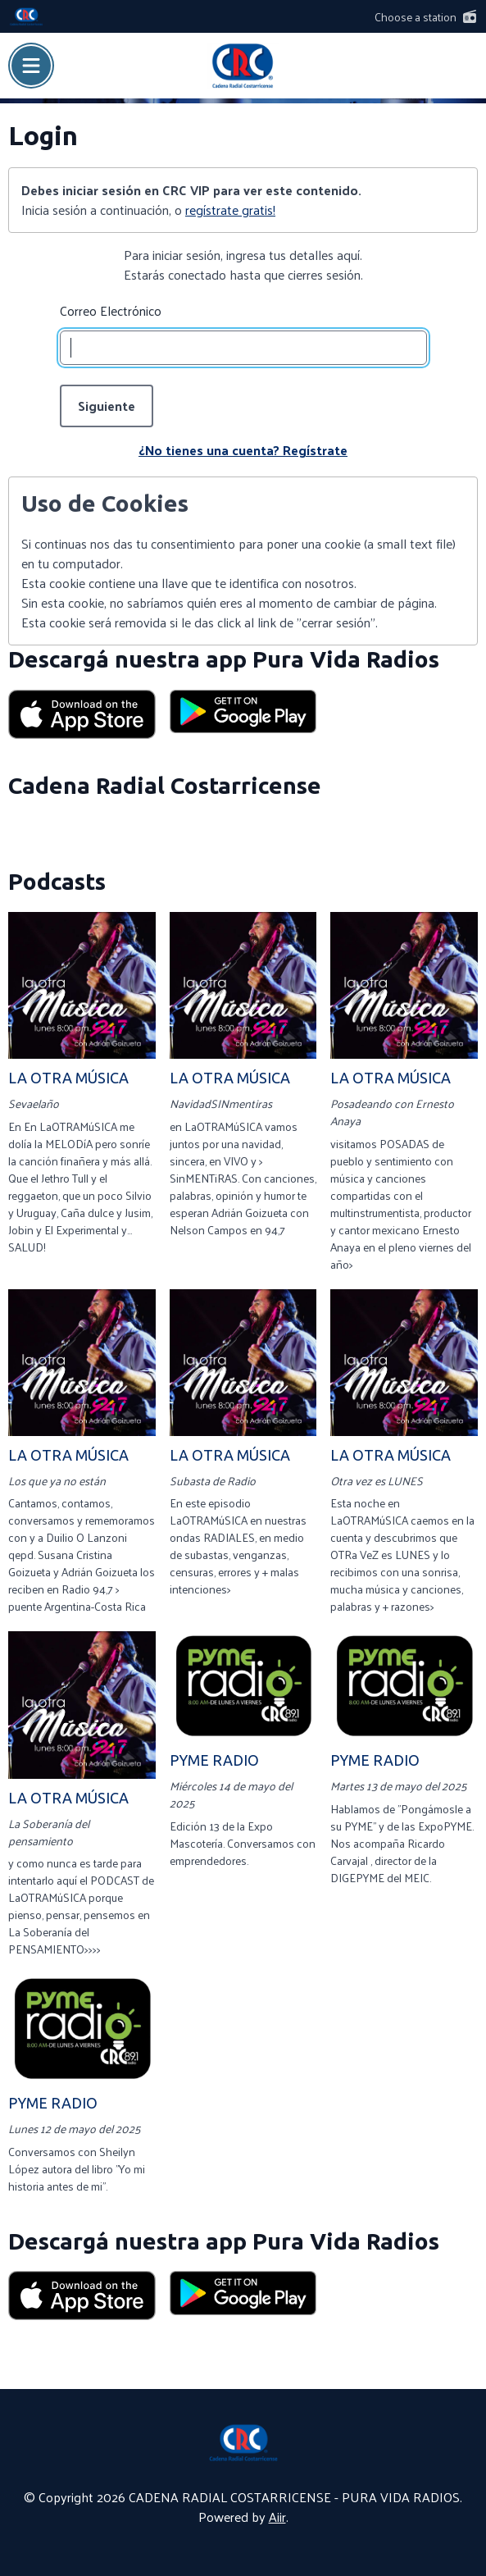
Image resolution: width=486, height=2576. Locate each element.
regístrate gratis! (230, 209)
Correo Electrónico (110, 311)
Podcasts (57, 881)
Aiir (277, 2516)
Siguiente (106, 405)
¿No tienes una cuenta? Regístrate (243, 450)
